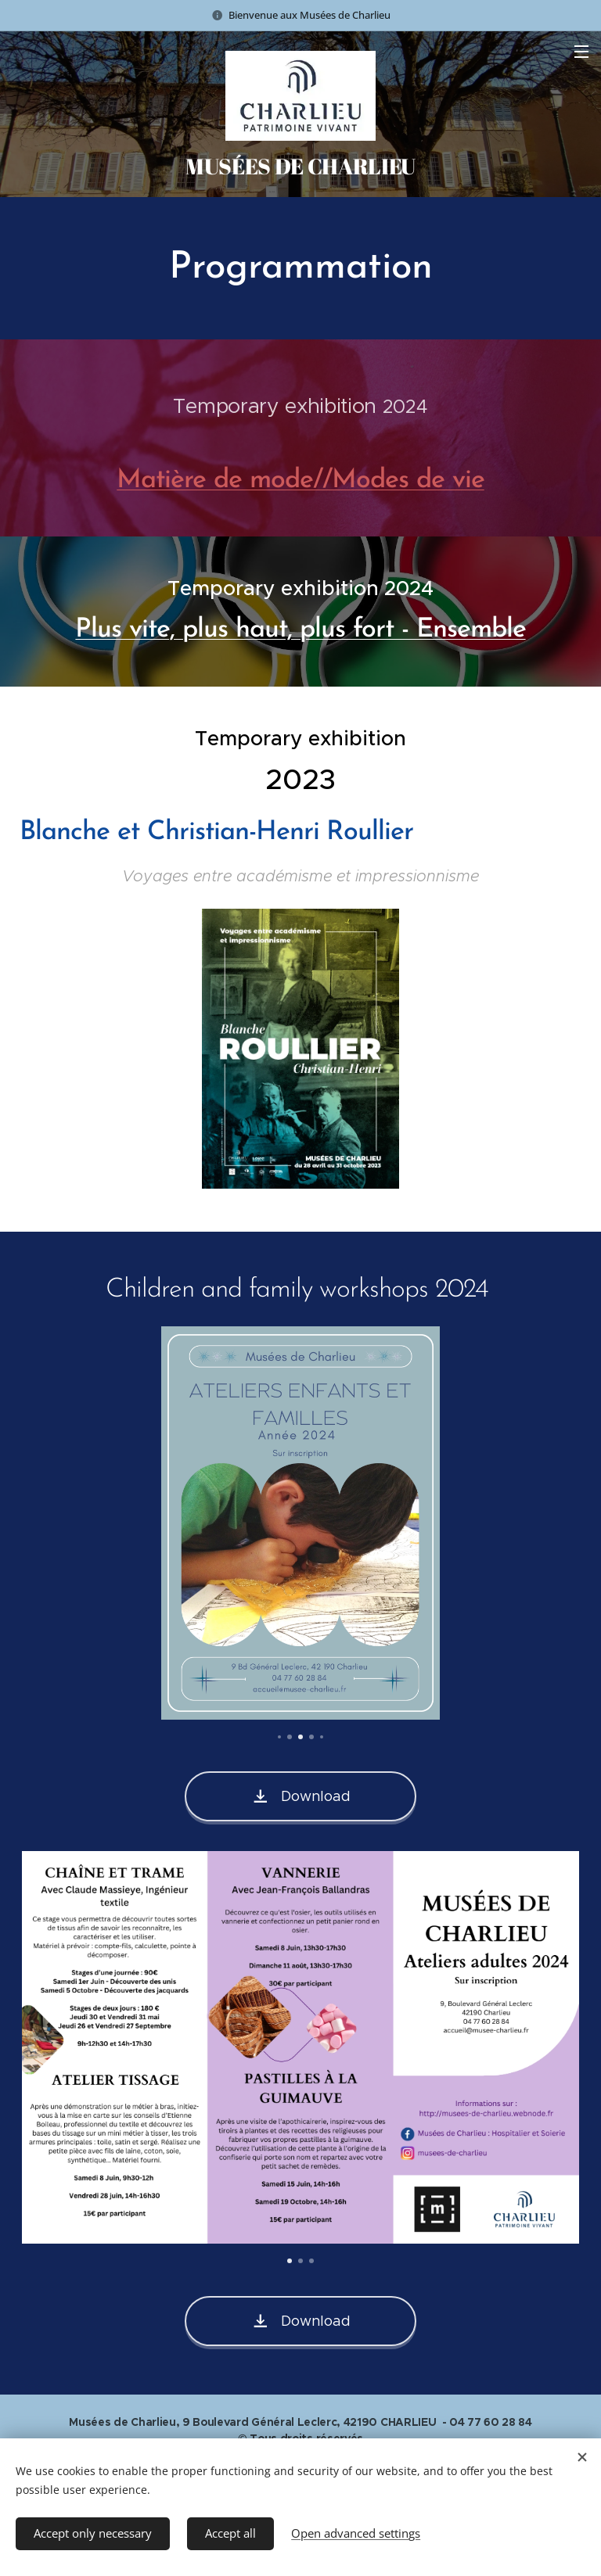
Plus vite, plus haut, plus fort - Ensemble (300, 630)
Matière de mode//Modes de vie (300, 480)
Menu (581, 51)
